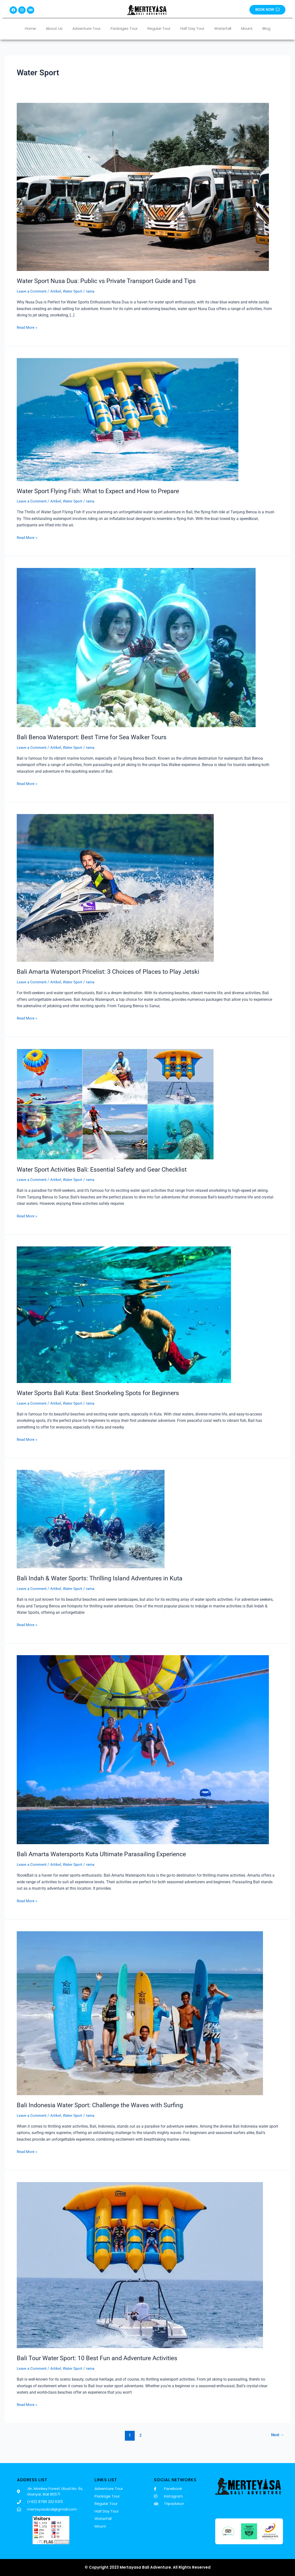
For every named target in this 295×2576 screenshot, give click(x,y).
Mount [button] (247, 28)
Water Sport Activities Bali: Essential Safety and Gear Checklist (105, 1168)
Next (277, 2433)
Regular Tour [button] (159, 28)
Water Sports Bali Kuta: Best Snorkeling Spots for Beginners (101, 1392)
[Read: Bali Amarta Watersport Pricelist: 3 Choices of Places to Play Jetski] (115, 887)
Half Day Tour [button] (192, 28)
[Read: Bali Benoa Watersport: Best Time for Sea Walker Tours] (136, 646)
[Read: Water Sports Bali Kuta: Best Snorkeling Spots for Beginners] (124, 1313)
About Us (54, 28)
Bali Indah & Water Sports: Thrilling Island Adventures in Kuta (102, 1577)
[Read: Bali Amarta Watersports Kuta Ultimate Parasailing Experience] (143, 1748)
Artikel (57, 291)
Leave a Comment (32, 291)
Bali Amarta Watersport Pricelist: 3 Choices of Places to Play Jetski (111, 971)
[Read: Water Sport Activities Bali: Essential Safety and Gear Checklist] (115, 1103)
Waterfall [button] (222, 28)
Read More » (27, 327)
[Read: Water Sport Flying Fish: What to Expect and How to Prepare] (127, 419)
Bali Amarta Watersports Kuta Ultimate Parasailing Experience (105, 1852)
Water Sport (75, 291)
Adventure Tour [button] (86, 28)
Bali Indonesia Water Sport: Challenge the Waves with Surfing (103, 2103)
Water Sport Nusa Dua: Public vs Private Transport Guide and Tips (109, 280)
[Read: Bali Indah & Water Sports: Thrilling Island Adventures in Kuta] (90, 1517)
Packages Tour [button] (124, 28)
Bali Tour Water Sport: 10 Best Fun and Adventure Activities (100, 2356)
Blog (266, 28)
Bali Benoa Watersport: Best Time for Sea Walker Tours (94, 736)
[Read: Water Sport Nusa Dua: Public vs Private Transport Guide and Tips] (143, 186)
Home (30, 28)
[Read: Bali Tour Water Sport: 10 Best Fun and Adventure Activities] (140, 2263)
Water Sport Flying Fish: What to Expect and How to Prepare (101, 490)
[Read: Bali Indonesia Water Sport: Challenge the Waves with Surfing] (140, 2011)
